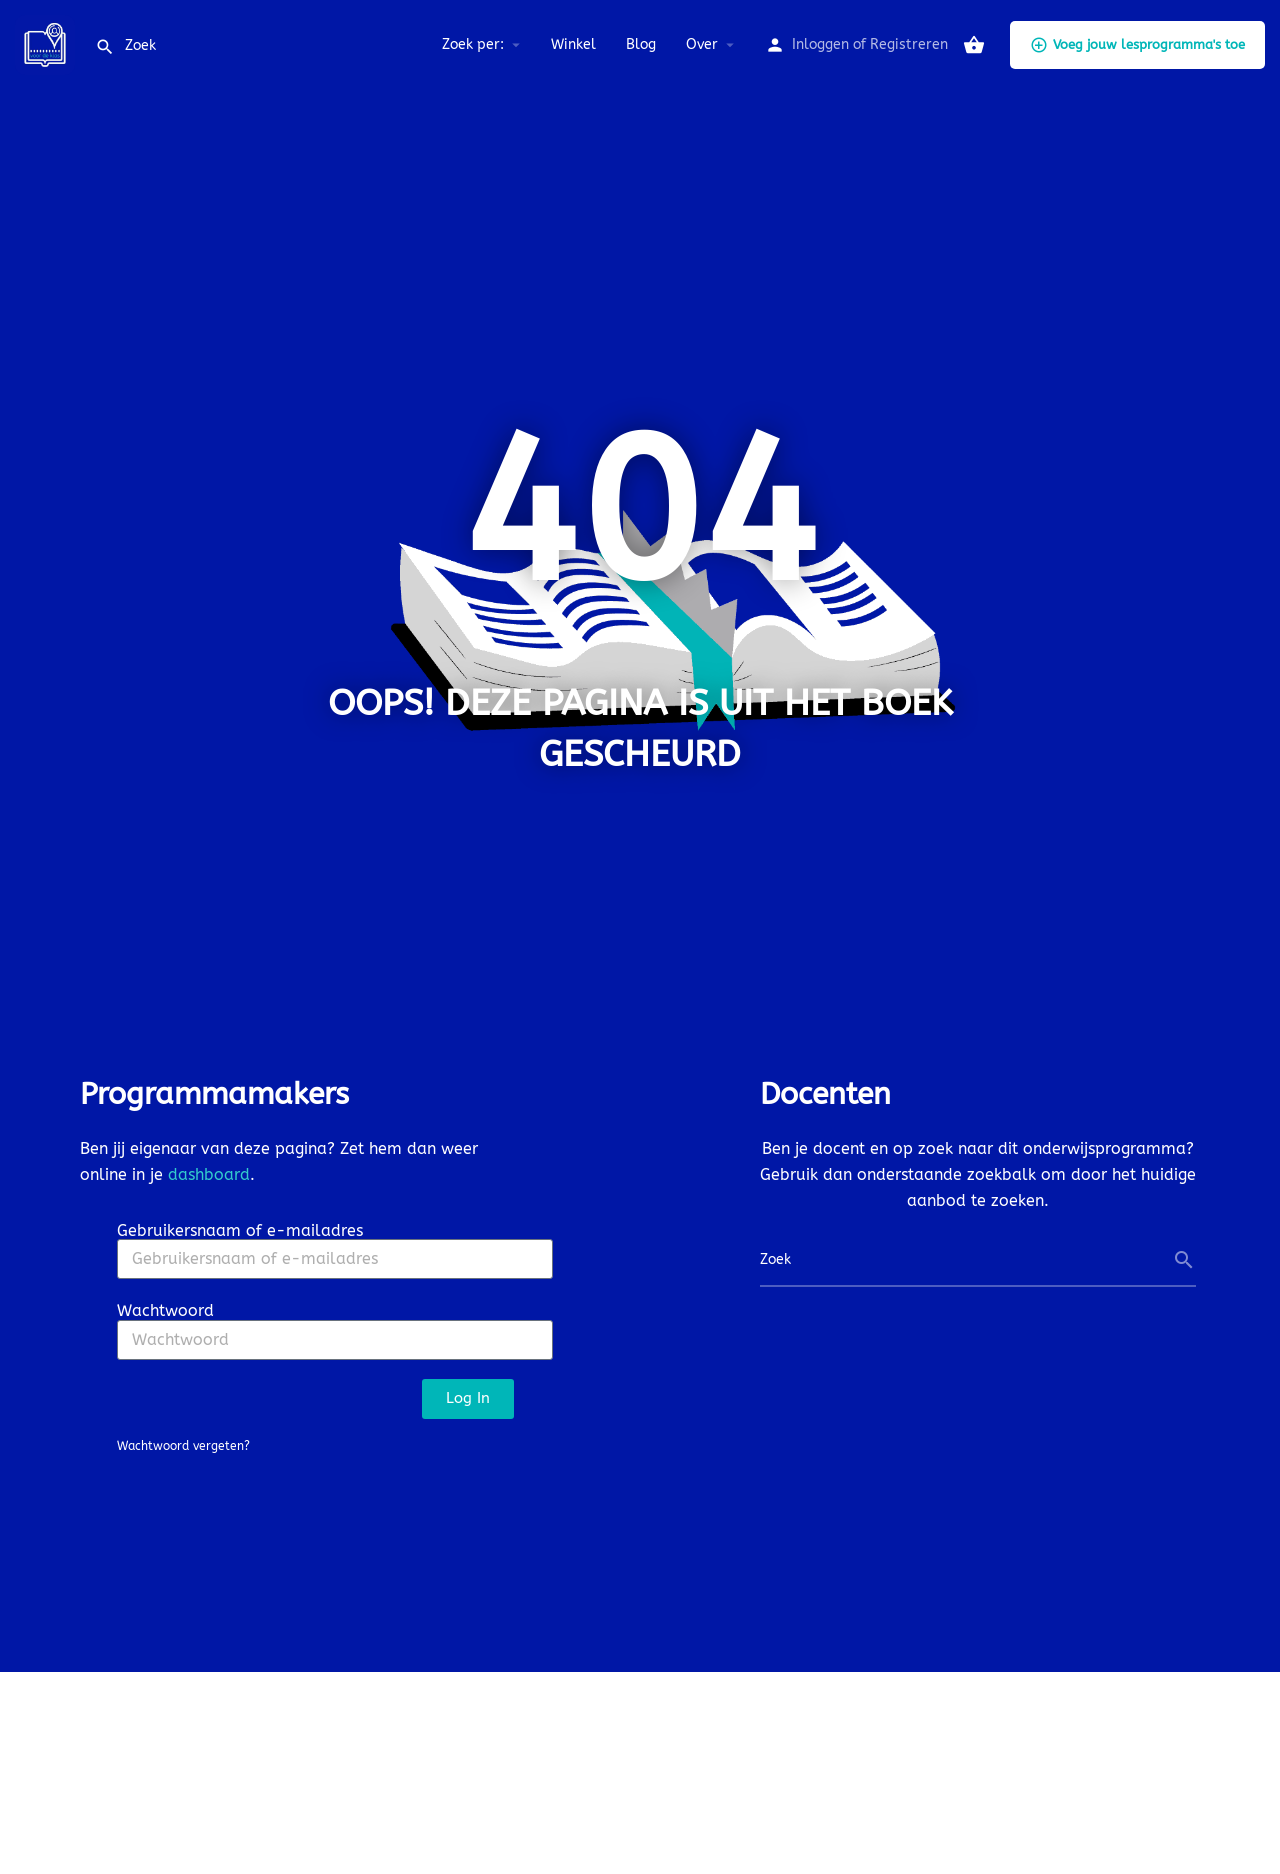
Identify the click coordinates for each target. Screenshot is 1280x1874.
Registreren (909, 44)
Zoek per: (473, 44)
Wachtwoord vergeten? (183, 1446)
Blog (641, 44)
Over (702, 44)
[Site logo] (47, 43)
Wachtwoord (165, 1310)
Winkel (573, 44)
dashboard (209, 1174)
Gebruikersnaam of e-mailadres (240, 1230)
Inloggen (820, 44)
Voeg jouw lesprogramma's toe (1137, 45)
